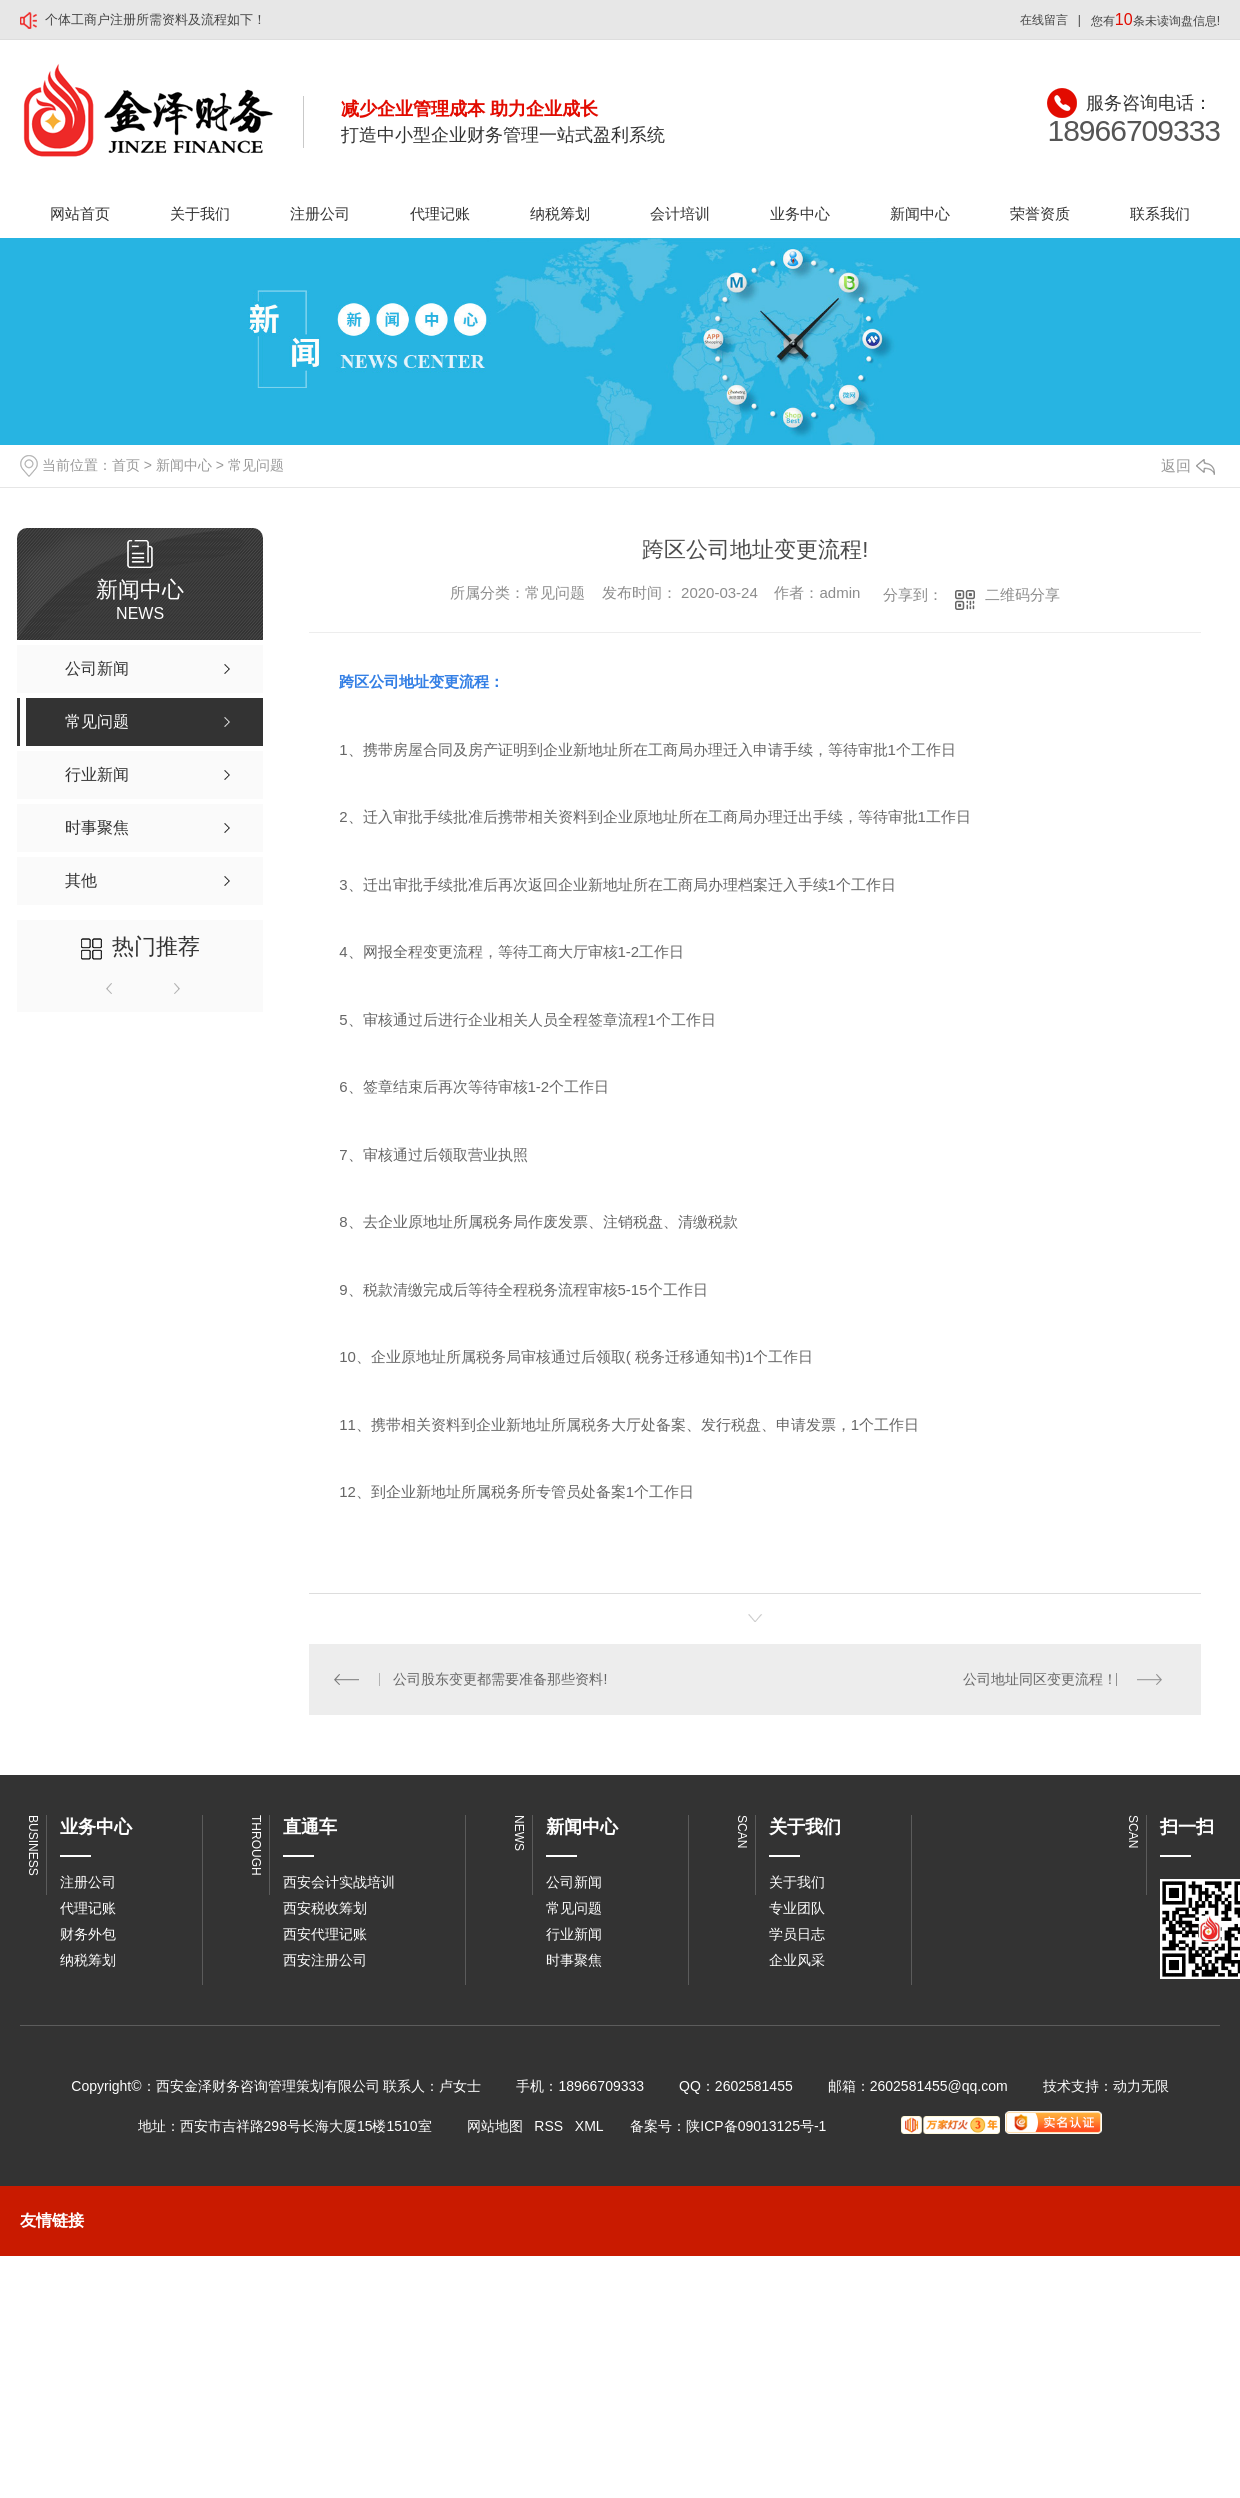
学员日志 (797, 1934)
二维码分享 (1022, 594)
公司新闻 (574, 1882)
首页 (126, 465)
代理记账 (440, 213)
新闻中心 (920, 213)
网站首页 (80, 213)
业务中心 (800, 213)
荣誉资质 (1040, 213)
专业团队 (797, 1908)
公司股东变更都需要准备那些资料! (501, 1679)
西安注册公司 (325, 1960)
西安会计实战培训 (339, 1882)
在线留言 (1044, 20)
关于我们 (200, 213)
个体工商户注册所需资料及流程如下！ (155, 19)
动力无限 (1141, 2086)
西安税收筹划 (325, 1908)
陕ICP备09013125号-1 (756, 2126)
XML (589, 2126)
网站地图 (495, 2126)
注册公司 (320, 213)
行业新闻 (574, 1934)
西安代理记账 (325, 1934)
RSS (548, 2126)
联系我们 (1160, 213)
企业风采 (797, 1960)
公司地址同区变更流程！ (1040, 1679)
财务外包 (88, 1934)
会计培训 (680, 213)
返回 (1188, 465)
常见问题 (256, 465)
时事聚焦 (574, 1960)
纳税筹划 (560, 213)
